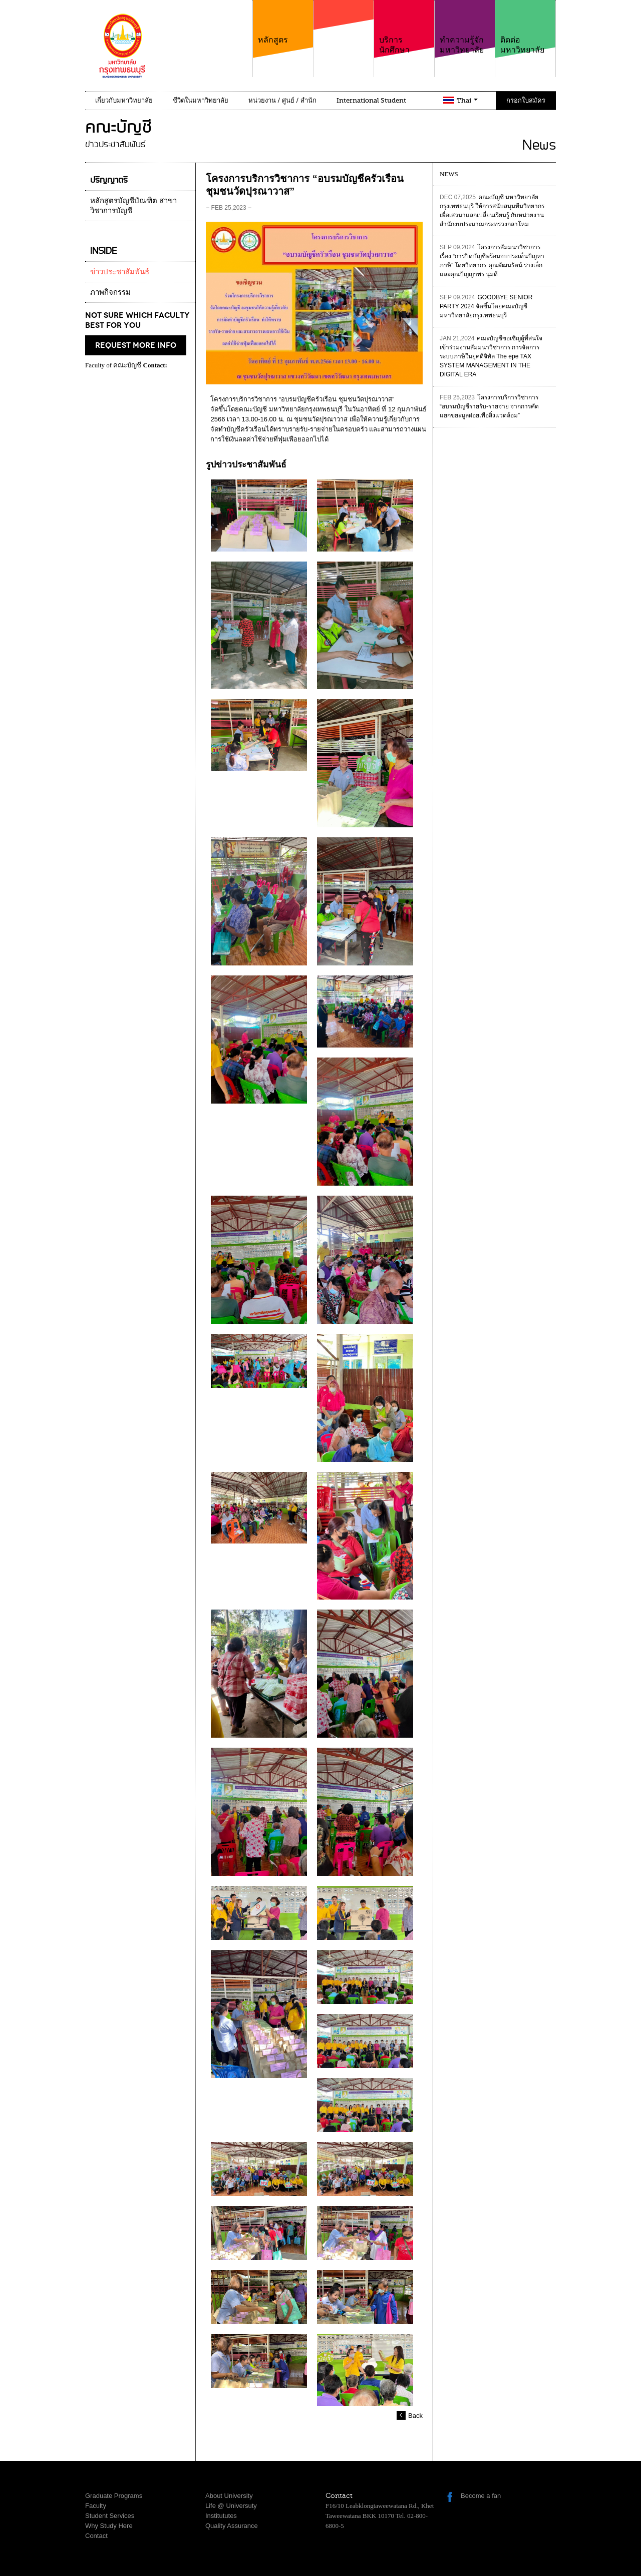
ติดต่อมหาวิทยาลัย (525, 27)
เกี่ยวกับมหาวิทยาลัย (124, 100)
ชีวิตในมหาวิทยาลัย (200, 100)
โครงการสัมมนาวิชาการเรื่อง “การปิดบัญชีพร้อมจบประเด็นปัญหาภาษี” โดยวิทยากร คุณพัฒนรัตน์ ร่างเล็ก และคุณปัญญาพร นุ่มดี (492, 261)
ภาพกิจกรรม (110, 292)
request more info (135, 345)
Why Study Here (109, 2525)
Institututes (221, 2515)
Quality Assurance (231, 2525)
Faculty (95, 2505)
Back (415, 2415)
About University (229, 2495)
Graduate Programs (113, 2495)
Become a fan (481, 2495)
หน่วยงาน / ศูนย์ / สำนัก (282, 100)
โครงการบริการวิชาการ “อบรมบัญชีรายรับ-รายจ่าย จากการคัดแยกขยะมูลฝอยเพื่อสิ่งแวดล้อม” (489, 406)
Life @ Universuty (231, 2505)
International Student (371, 100)
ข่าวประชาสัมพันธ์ (119, 272)
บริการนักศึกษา (404, 27)
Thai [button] (467, 100)
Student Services (109, 2515)
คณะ (343, 34)
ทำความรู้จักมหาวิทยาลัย (465, 27)
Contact (96, 2535)
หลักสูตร (283, 22)
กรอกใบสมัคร (525, 100)
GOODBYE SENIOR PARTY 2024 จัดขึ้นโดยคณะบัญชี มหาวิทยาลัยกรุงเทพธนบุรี (486, 306)
